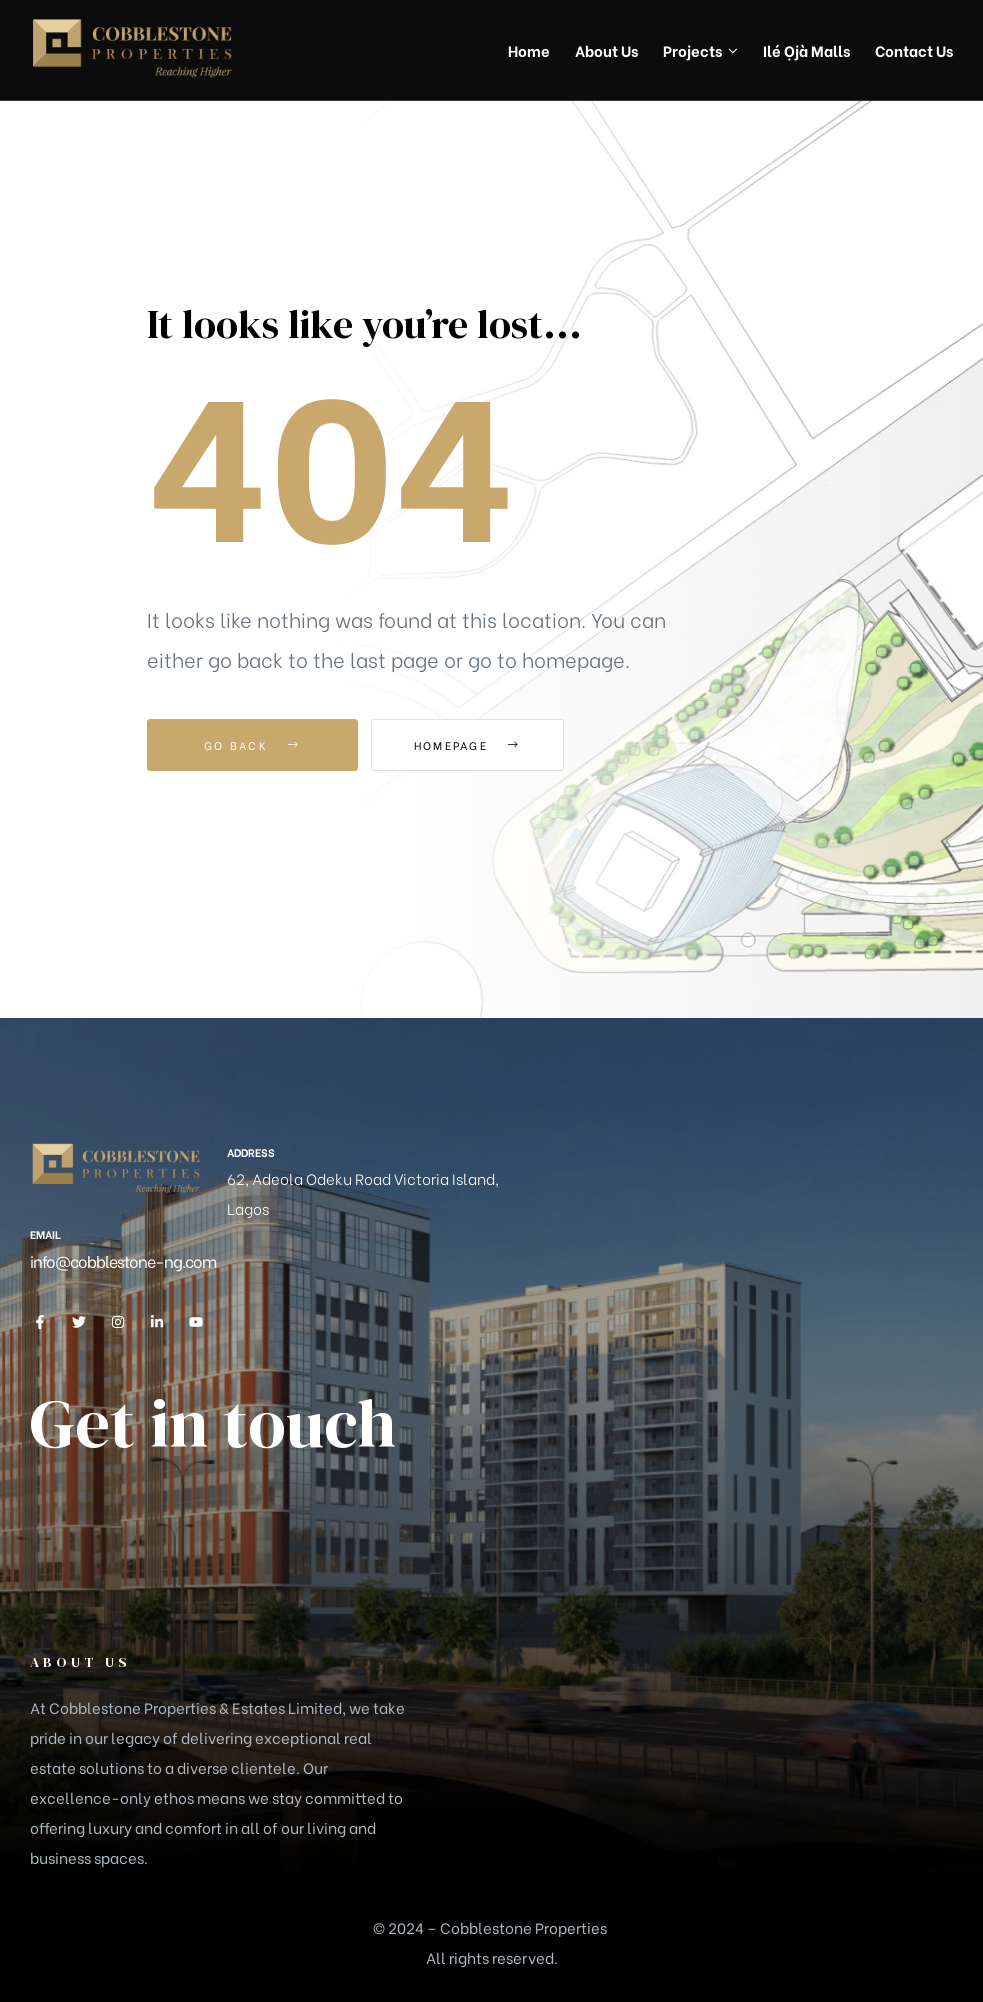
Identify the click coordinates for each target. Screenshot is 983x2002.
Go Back (252, 745)
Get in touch (213, 1423)
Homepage (481, 745)
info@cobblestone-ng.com (123, 1260)
